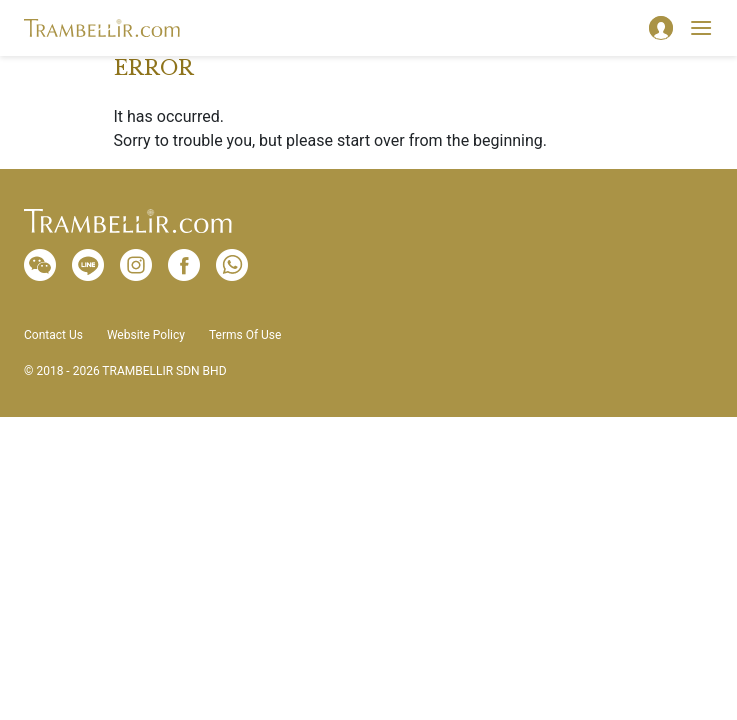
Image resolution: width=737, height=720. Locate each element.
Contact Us (53, 335)
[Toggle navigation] (701, 28)
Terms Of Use (245, 335)
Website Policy (146, 335)
